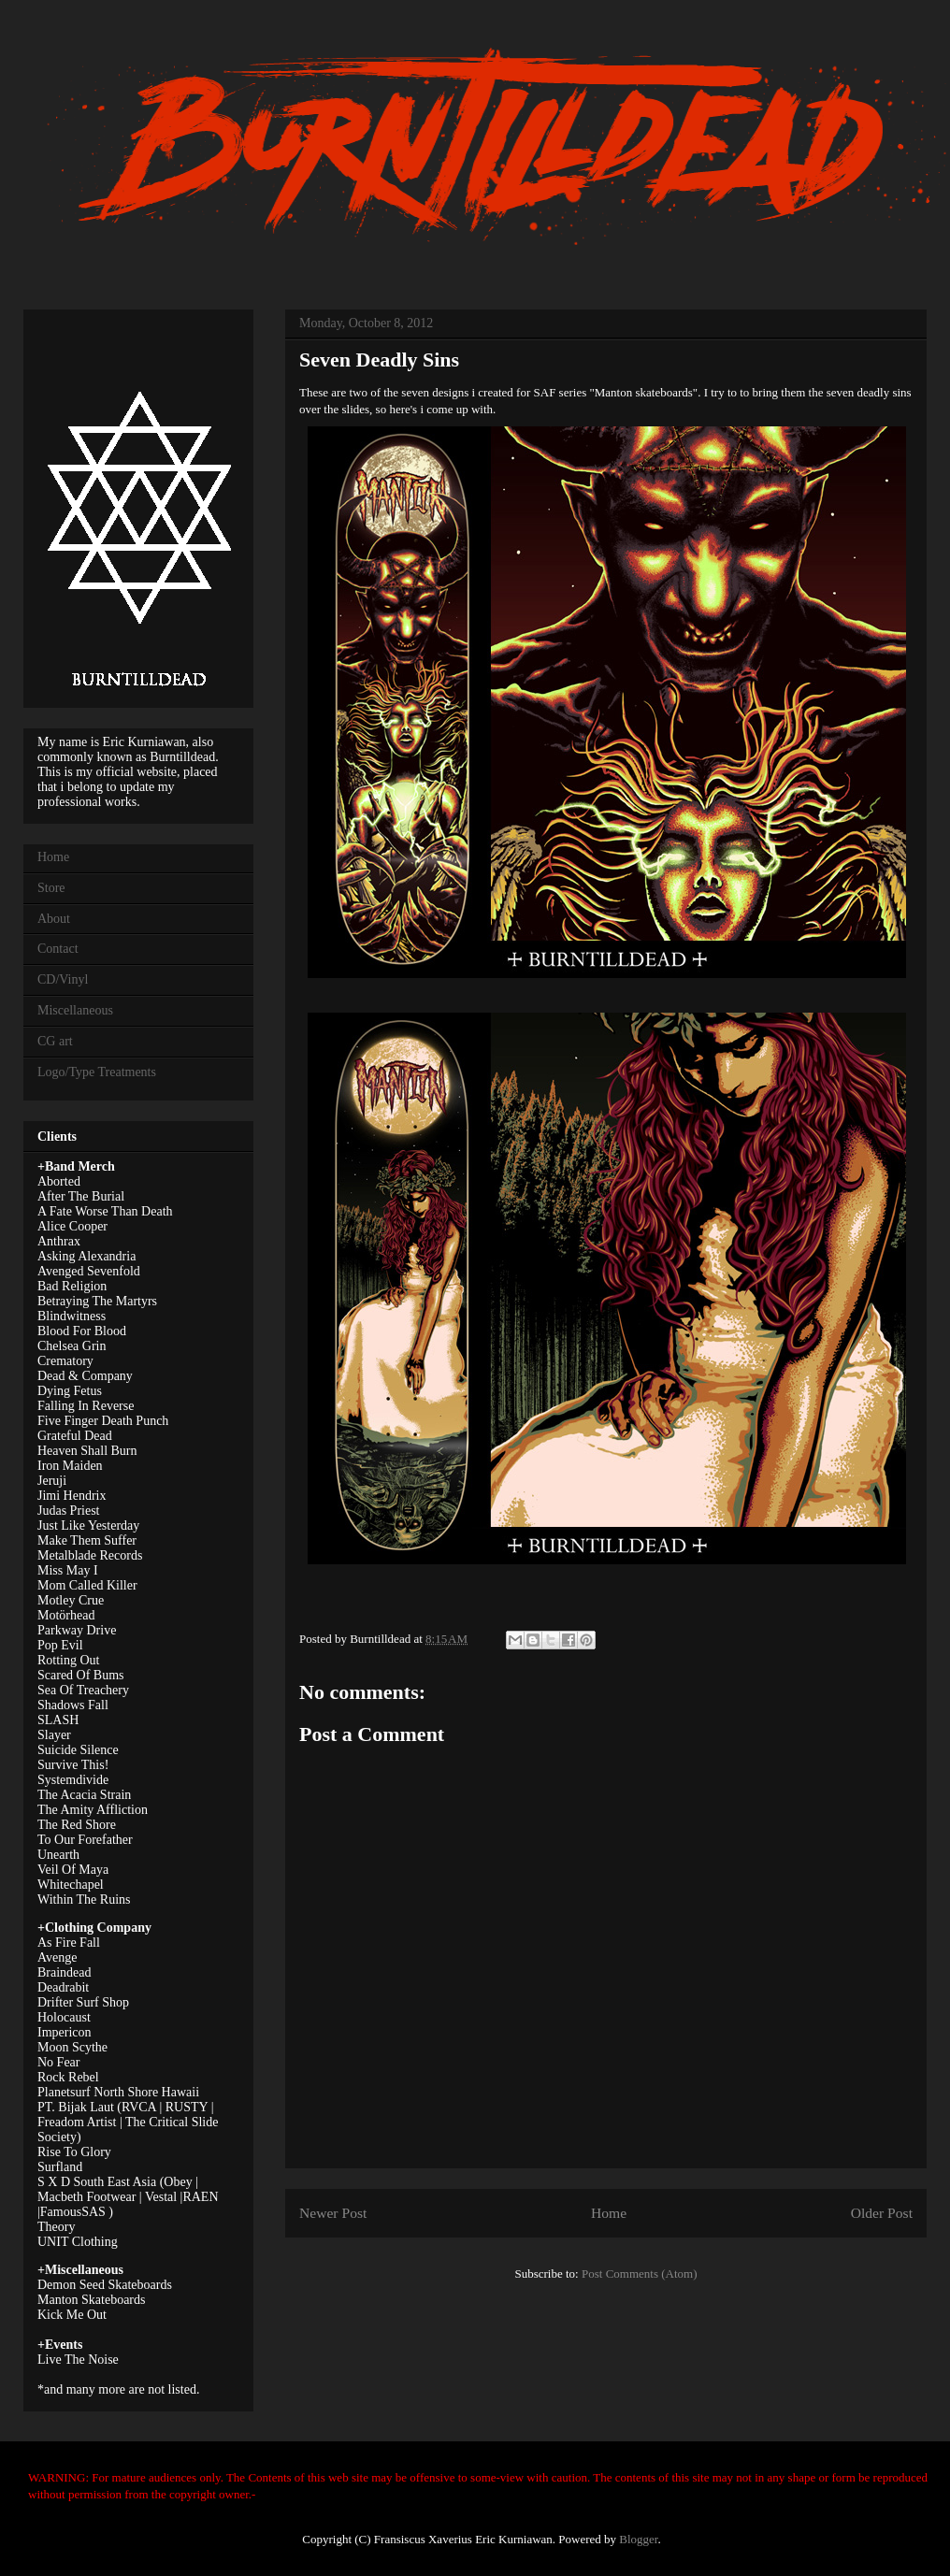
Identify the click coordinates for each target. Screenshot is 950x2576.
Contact (58, 949)
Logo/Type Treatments (96, 1072)
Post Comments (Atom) (640, 2274)
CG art (55, 1041)
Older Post (882, 2213)
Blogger (638, 2539)
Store (51, 888)
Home (608, 2213)
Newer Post (333, 2213)
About (53, 919)
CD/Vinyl (62, 979)
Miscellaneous (75, 1010)
